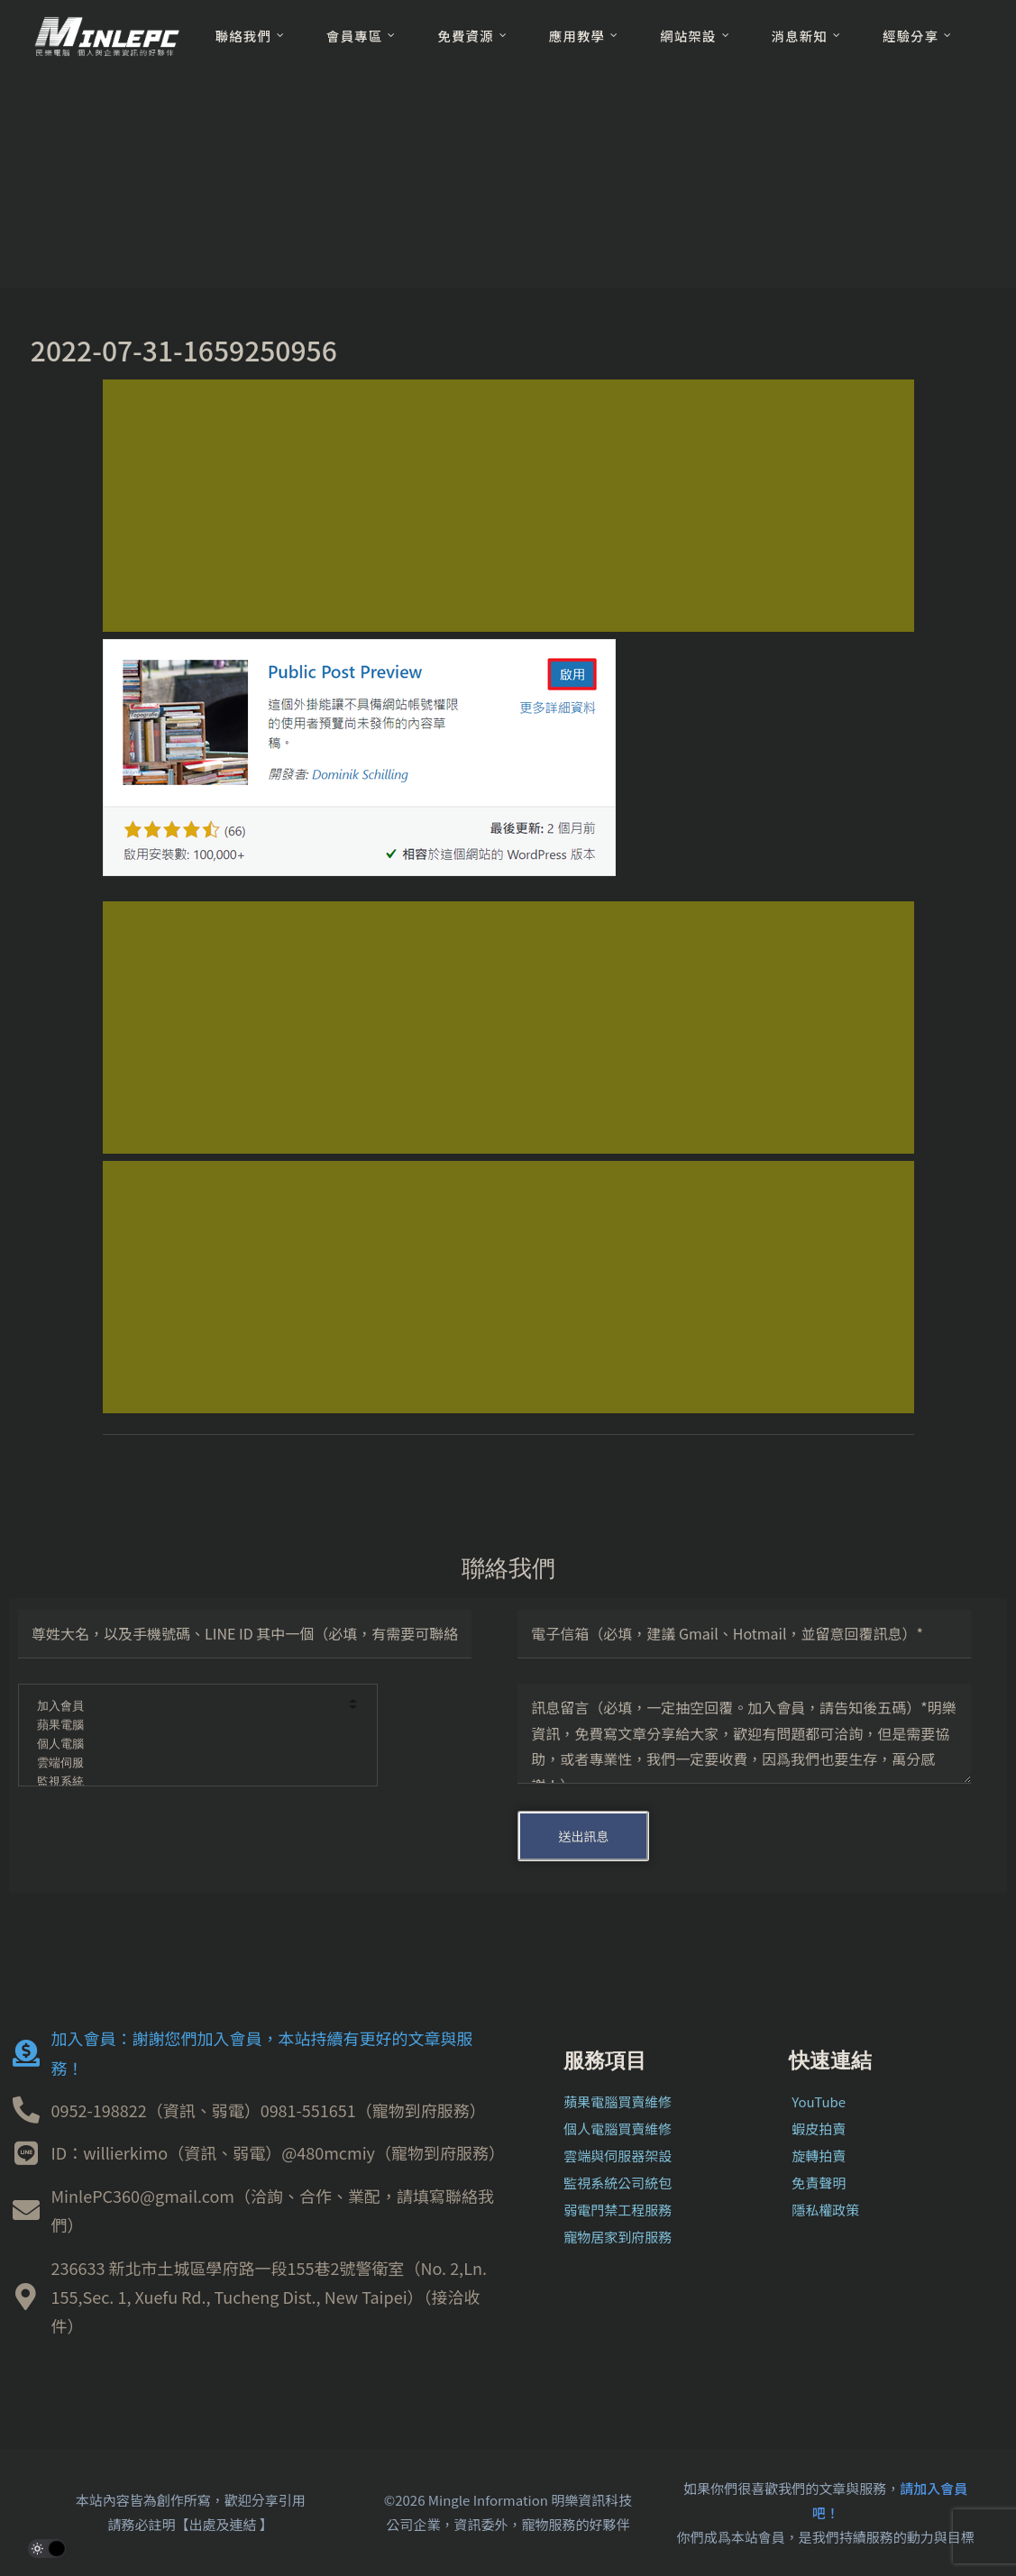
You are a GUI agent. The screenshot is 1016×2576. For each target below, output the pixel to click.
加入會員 (185, 1706)
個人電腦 (185, 1744)
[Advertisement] (508, 505)
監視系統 (185, 1782)
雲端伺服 (185, 1763)
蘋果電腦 (185, 1725)
